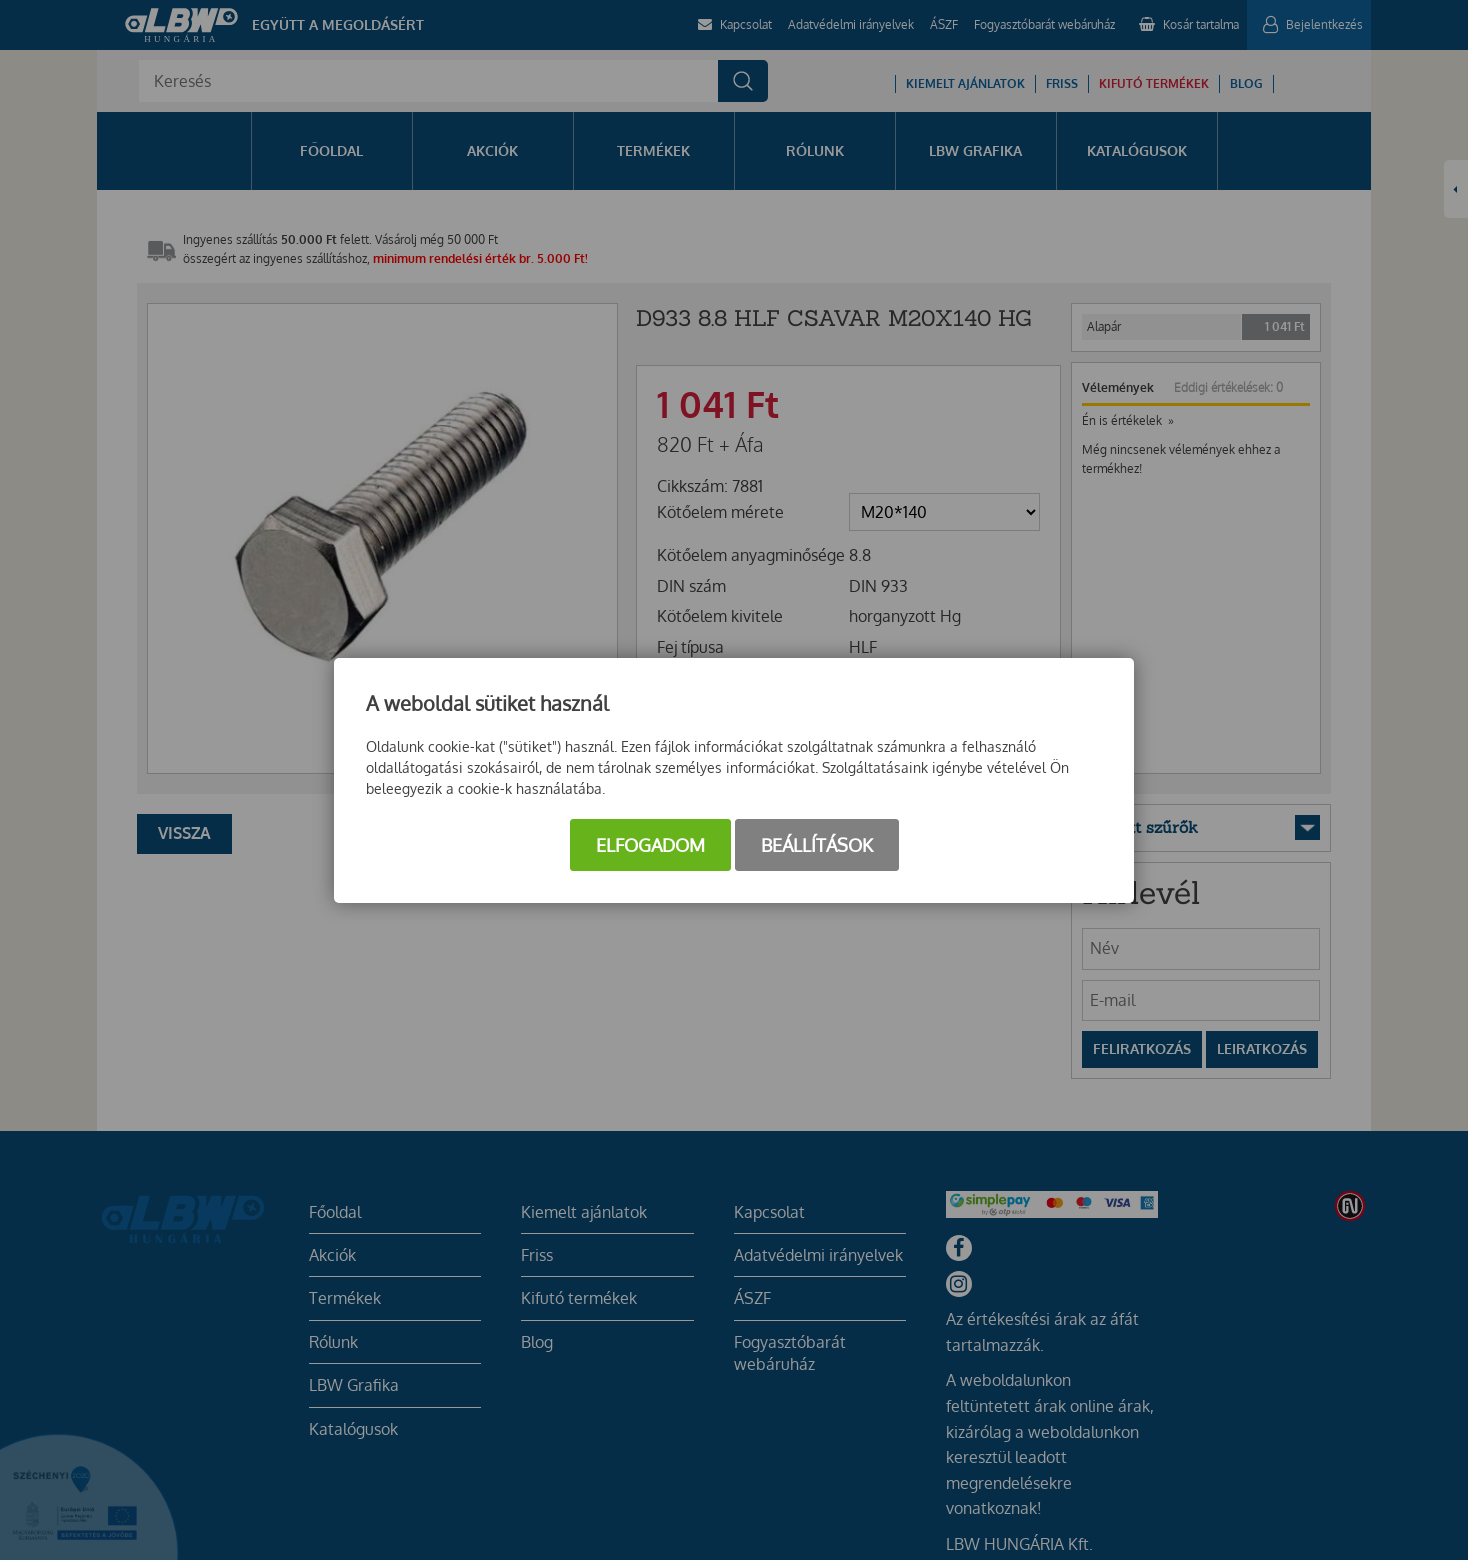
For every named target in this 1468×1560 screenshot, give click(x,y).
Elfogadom (650, 845)
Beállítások (817, 845)
